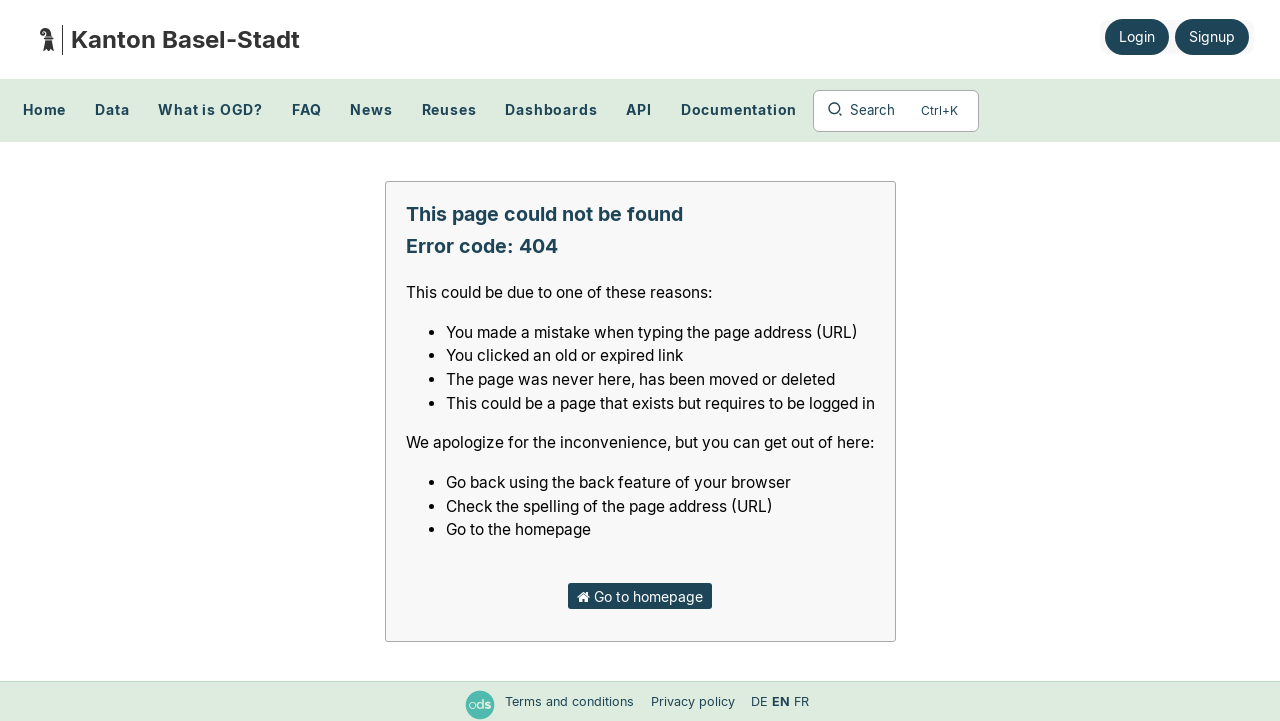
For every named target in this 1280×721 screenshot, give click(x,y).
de (759, 701)
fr (801, 701)
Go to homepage (640, 596)
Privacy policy (695, 701)
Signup (1212, 36)
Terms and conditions (571, 701)
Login (1137, 36)
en (781, 701)
